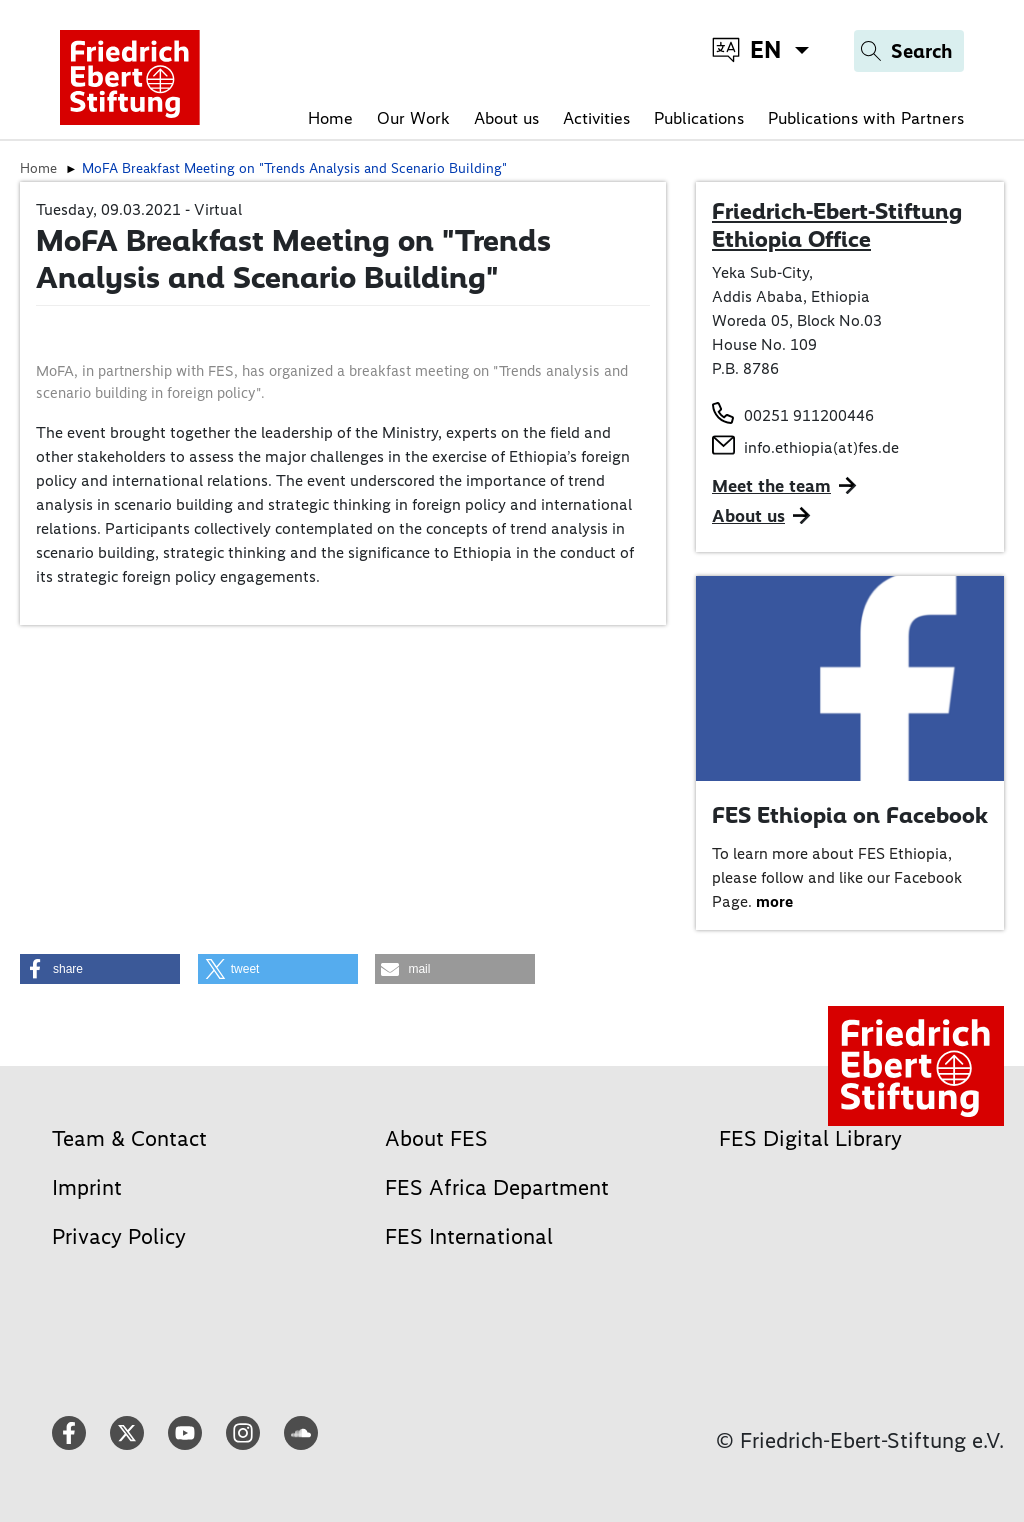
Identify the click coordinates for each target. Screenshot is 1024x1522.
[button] (100, 969)
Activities (596, 118)
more (774, 901)
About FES (436, 1138)
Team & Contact (129, 1138)
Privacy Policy (119, 1236)
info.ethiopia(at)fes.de (821, 447)
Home (330, 118)
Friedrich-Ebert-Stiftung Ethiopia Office (837, 225)
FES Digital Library (810, 1138)
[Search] (909, 51)
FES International (469, 1236)
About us (506, 118)
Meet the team (771, 486)
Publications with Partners (866, 118)
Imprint (87, 1187)
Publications (699, 118)
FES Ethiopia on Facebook (850, 815)
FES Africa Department (497, 1187)
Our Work (413, 118)
